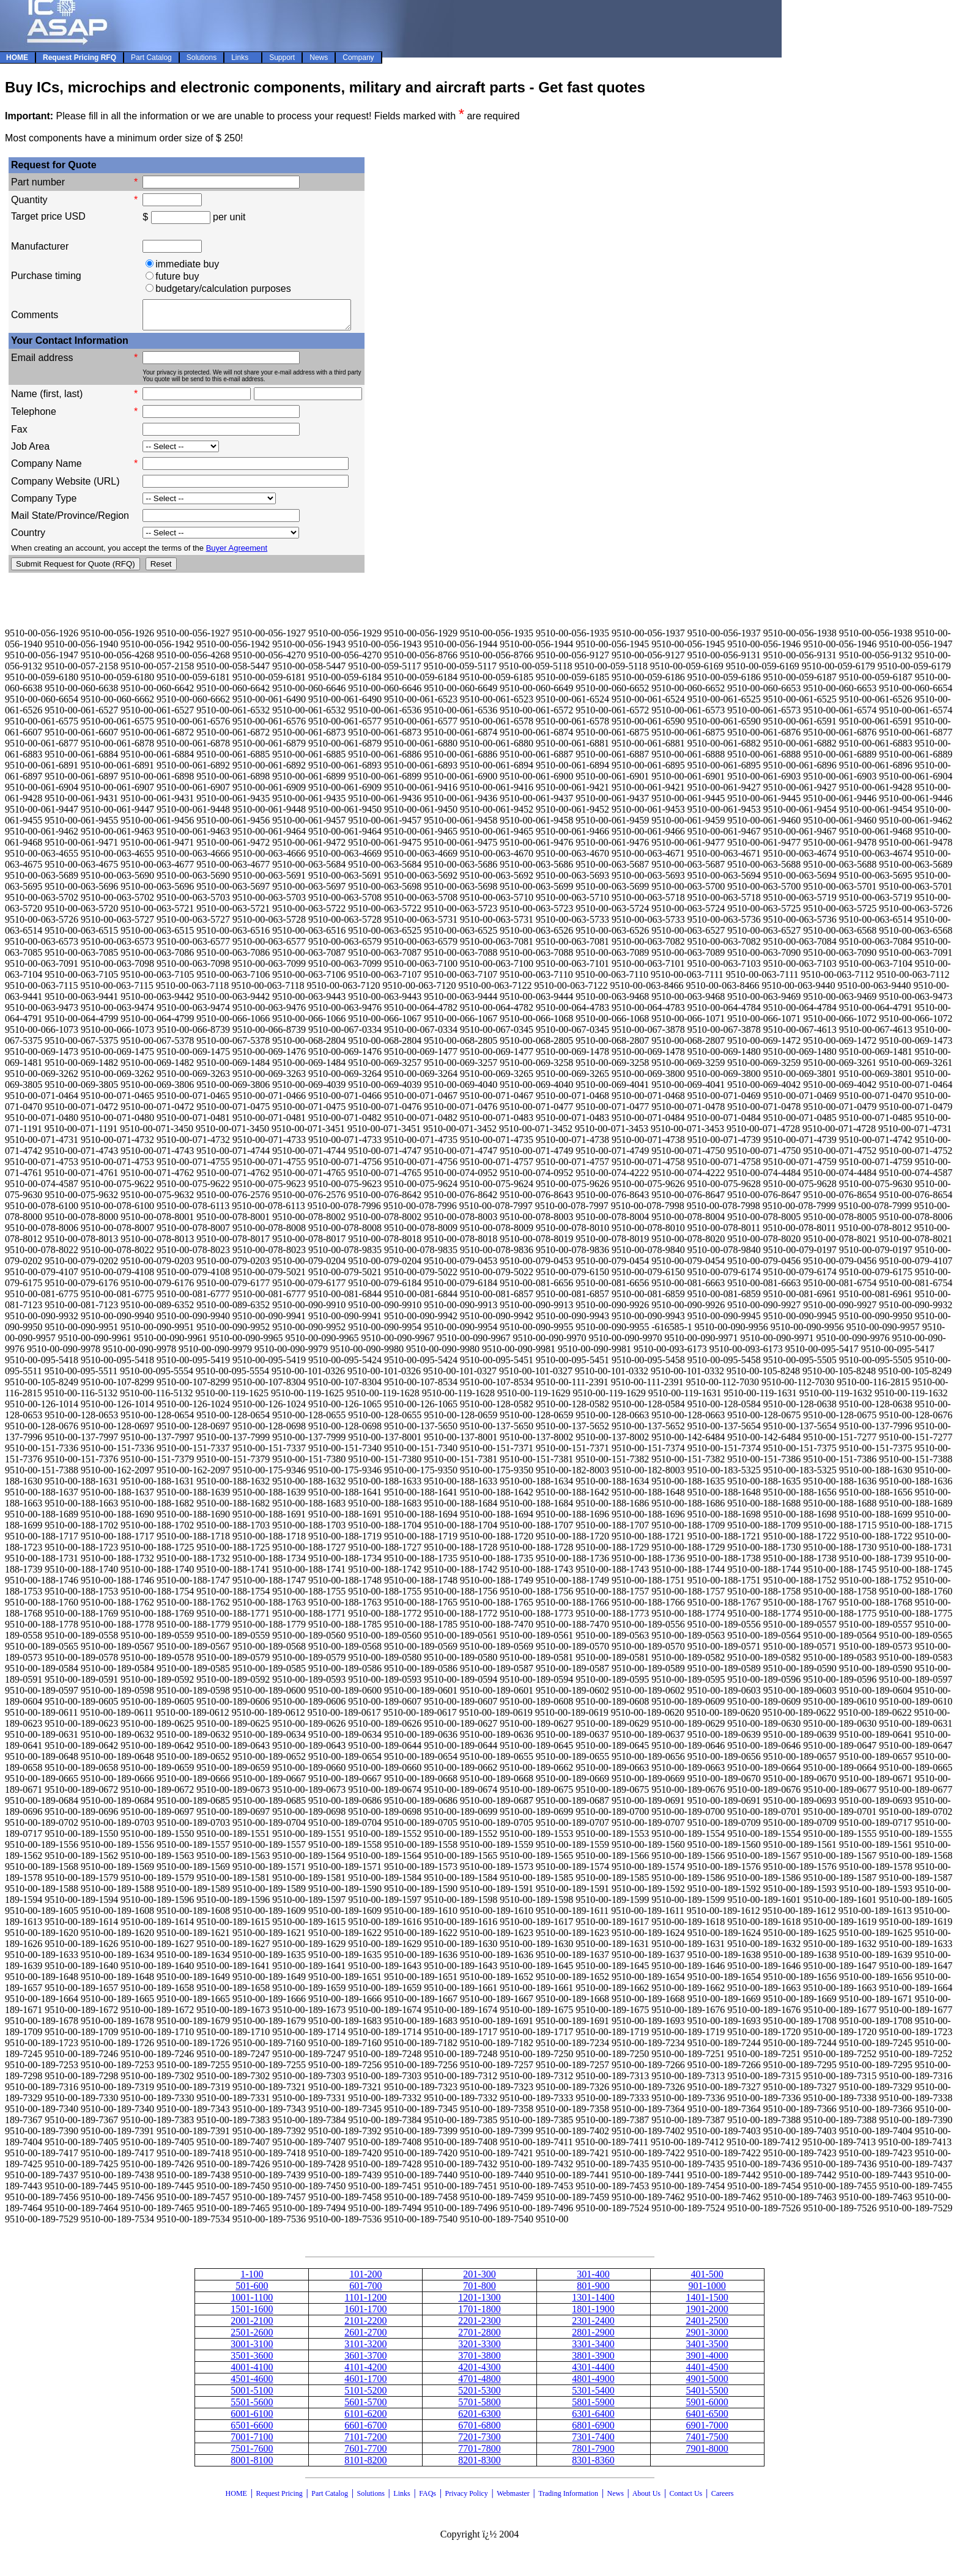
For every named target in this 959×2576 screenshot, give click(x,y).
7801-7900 (593, 2454)
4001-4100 (252, 2372)
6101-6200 (365, 2419)
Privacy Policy (466, 2499)
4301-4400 (593, 2372)
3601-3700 (365, 2361)
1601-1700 (365, 2314)
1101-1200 (366, 2303)
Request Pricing (279, 2499)
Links (401, 2499)
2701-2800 (479, 2337)
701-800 (479, 2291)
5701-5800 (479, 2407)
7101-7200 (365, 2442)
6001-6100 (252, 2419)
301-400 (593, 2279)
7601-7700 (365, 2454)
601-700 (365, 2291)
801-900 (593, 2291)
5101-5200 (365, 2396)
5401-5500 (707, 2396)
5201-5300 (479, 2396)
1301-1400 (593, 2303)
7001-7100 (252, 2442)
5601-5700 (365, 2407)
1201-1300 (479, 2303)
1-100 (251, 2279)
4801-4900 (593, 2384)
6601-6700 (365, 2430)
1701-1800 (479, 2314)
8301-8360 (593, 2465)
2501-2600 (252, 2337)
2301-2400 (593, 2326)
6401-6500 (707, 2419)
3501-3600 (252, 2361)
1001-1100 (252, 2303)
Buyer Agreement (236, 553)
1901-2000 (707, 2314)
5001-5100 (252, 2396)
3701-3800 (479, 2361)
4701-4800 (479, 2384)
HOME (236, 2499)
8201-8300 (479, 2465)
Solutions (370, 2499)
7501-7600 (252, 2454)
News (615, 2499)
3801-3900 (593, 2361)
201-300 (479, 2279)
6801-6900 (593, 2430)
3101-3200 (365, 2349)
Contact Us (687, 2499)
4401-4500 (707, 2372)
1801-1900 (593, 2314)
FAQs (427, 2499)
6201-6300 (479, 2419)
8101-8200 (365, 2465)
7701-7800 (479, 2454)
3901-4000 (707, 2361)
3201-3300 (479, 2349)
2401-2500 (707, 2326)
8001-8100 (252, 2465)
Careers (722, 2499)
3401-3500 (707, 2349)
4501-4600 (252, 2384)
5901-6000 (707, 2407)
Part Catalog (329, 2499)
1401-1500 (707, 2303)
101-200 (365, 2279)
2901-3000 (707, 2337)
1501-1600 (252, 2314)
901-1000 (706, 2291)
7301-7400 (593, 2442)
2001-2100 (252, 2326)
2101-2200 (365, 2326)
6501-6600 (252, 2430)
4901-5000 (707, 2384)
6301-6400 (593, 2419)
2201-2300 (479, 2326)
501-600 (251, 2291)
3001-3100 (252, 2349)
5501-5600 (252, 2407)
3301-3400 (593, 2349)
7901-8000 (707, 2454)
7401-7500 (707, 2442)
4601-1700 (365, 2384)
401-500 (707, 2279)
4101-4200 (365, 2372)
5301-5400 (593, 2396)
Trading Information (568, 2499)
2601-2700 (365, 2337)
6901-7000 (707, 2430)
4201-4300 (479, 2372)
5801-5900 (593, 2407)
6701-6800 (479, 2430)
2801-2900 (593, 2337)
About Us (646, 2499)
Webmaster (513, 2499)
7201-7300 (479, 2442)
